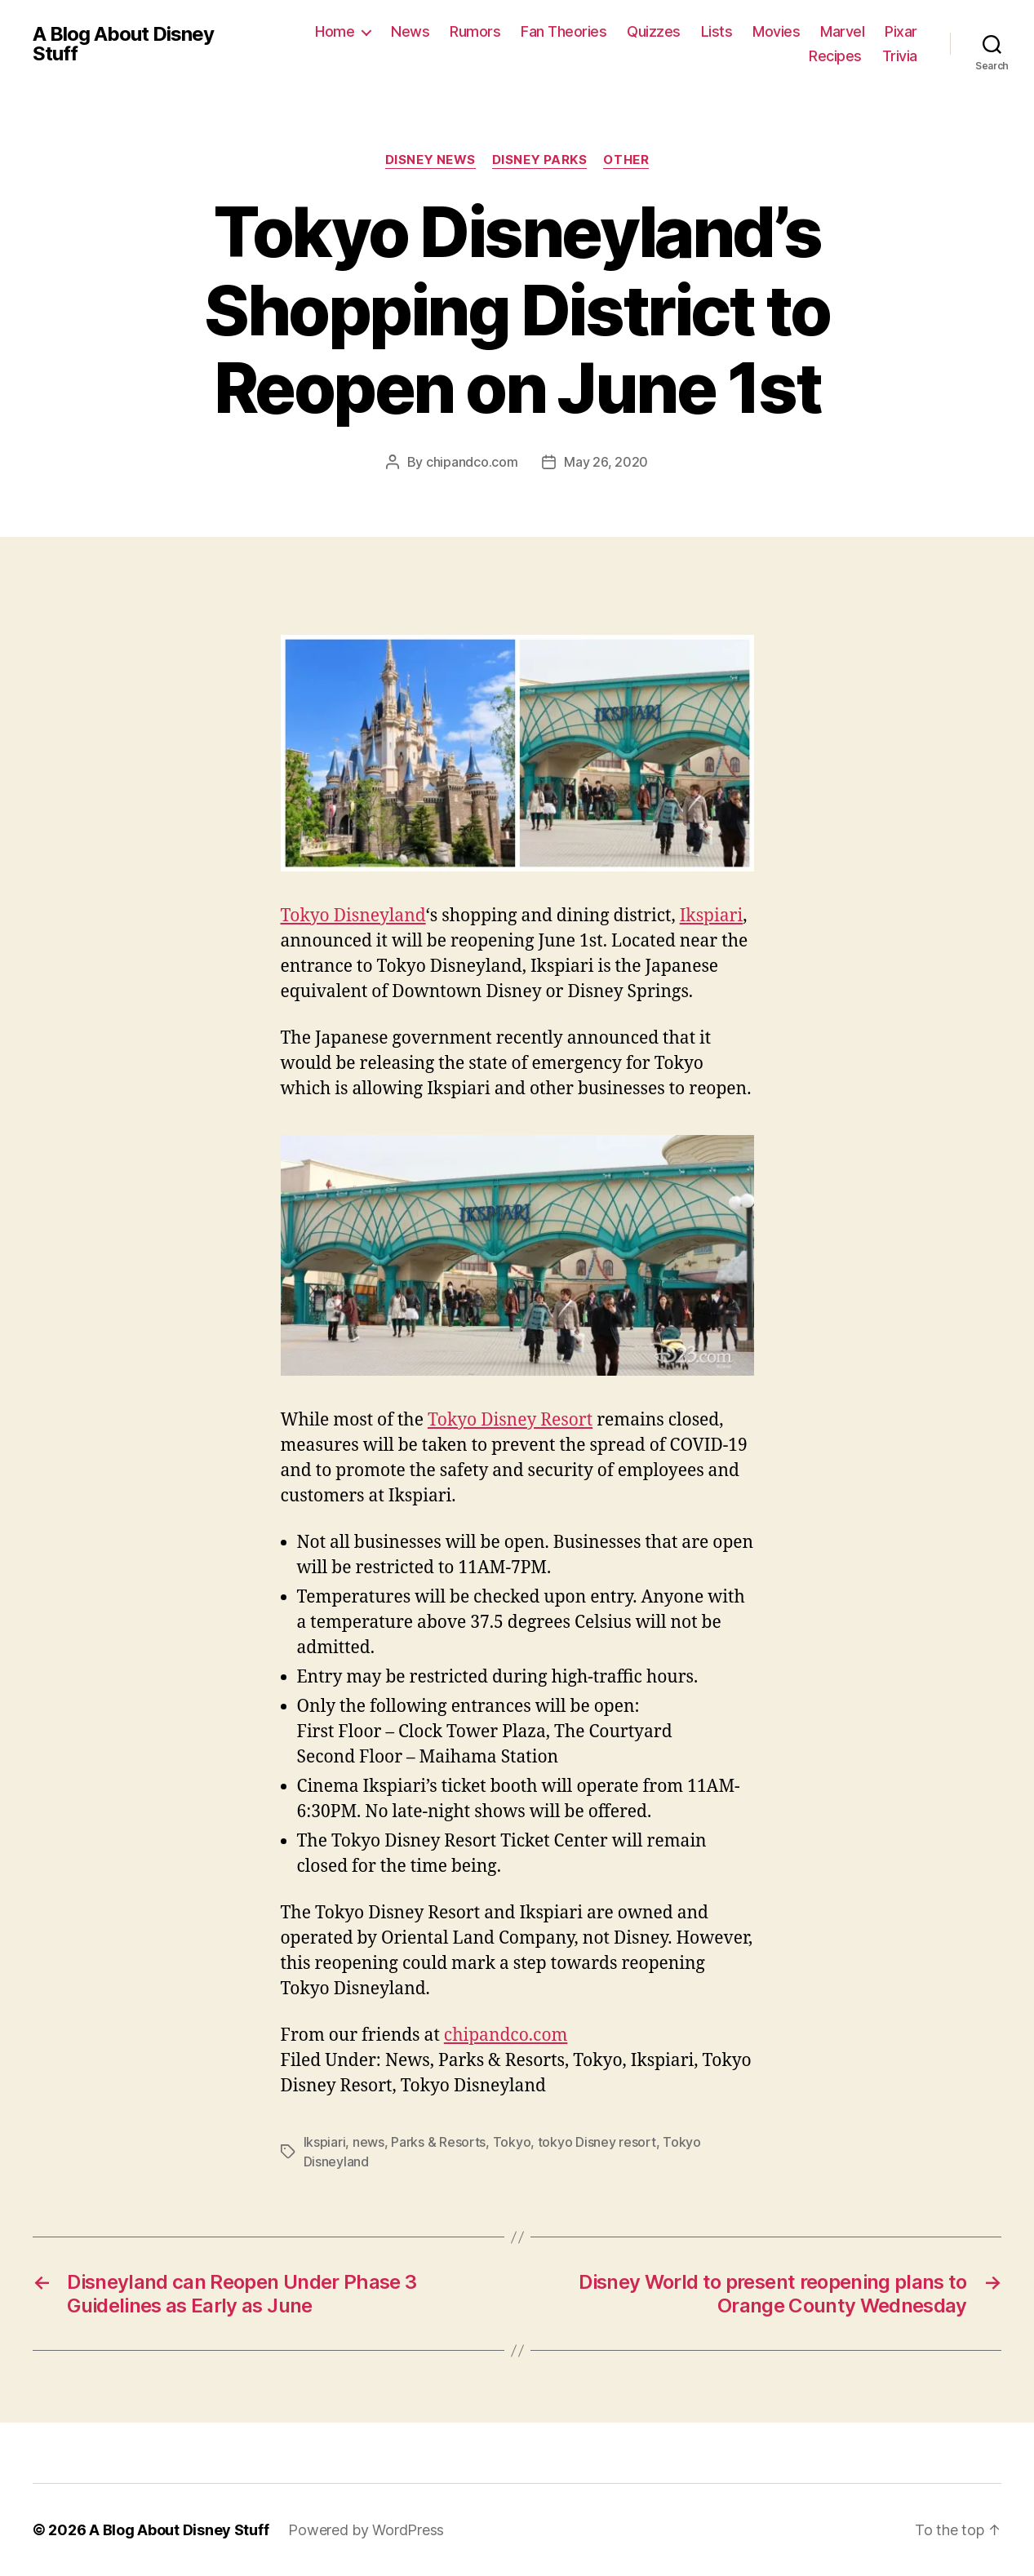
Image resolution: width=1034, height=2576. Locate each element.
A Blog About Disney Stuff (123, 44)
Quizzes (654, 31)
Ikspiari (711, 916)
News (410, 31)
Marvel (842, 31)
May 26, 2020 (606, 462)
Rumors (475, 31)
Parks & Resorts (438, 2142)
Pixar (901, 31)
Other (626, 160)
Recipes (835, 55)
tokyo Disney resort (597, 2142)
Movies (776, 31)
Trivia (899, 55)
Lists (717, 31)
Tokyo (512, 2142)
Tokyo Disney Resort (510, 1420)
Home (334, 31)
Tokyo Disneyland (353, 916)
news (368, 2142)
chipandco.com (472, 462)
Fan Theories (563, 31)
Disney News (430, 160)
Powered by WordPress (366, 2529)
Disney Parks (540, 160)
